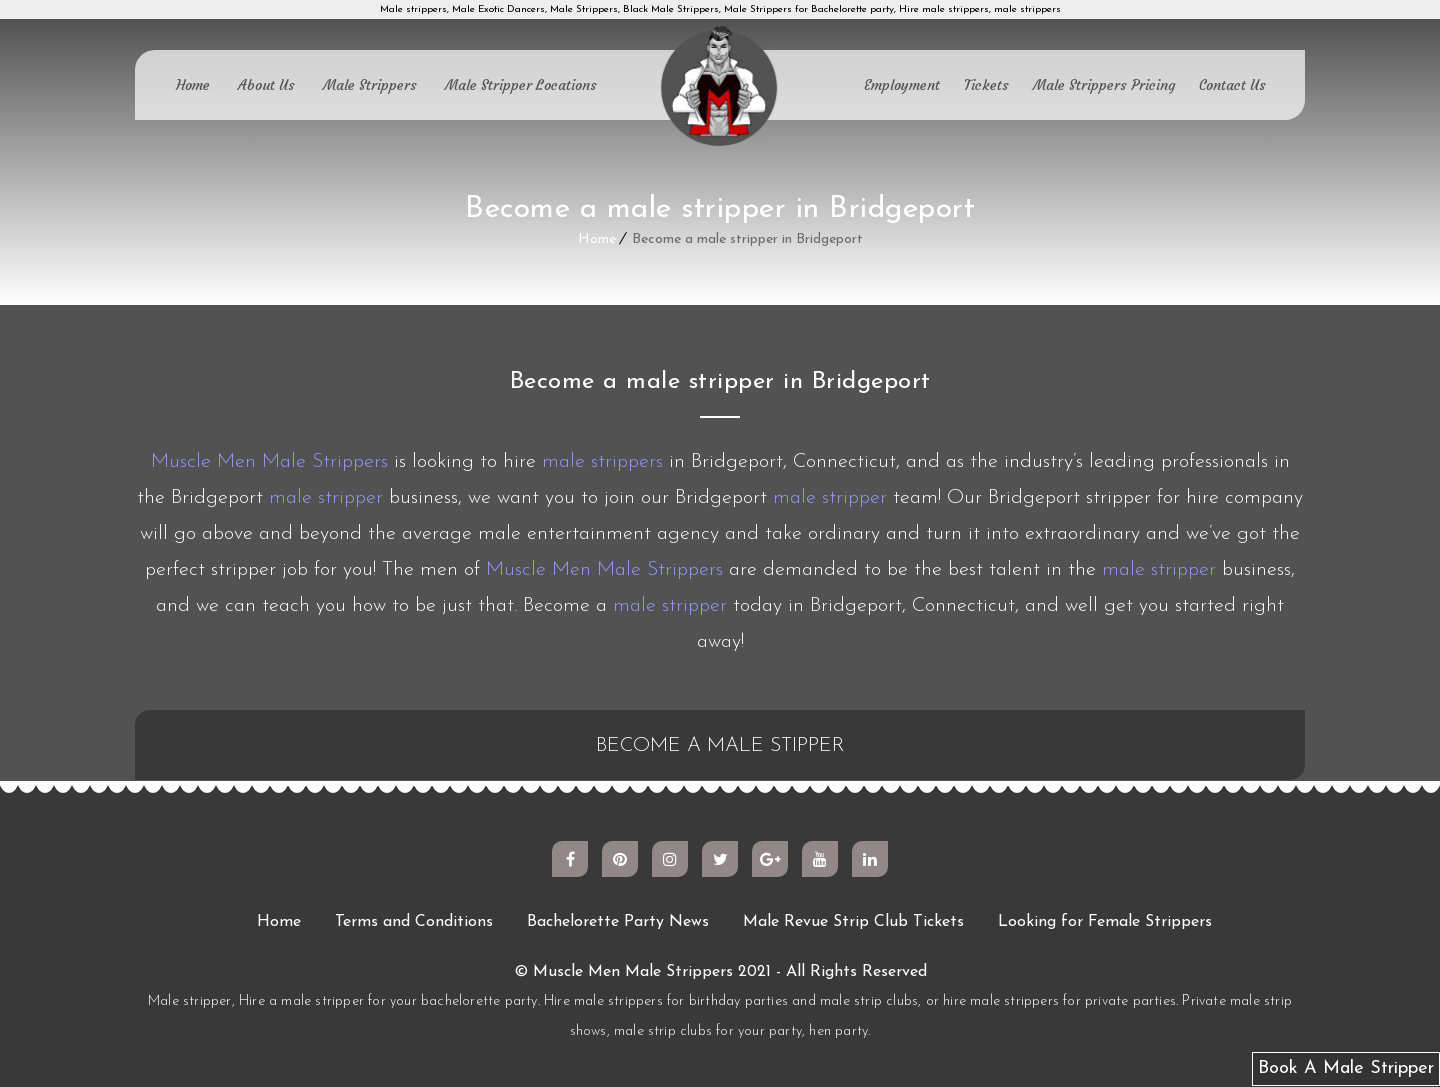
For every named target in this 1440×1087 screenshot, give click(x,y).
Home (193, 85)
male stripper (326, 498)
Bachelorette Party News (618, 922)
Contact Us (1232, 85)
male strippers (602, 462)
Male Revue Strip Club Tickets (853, 922)
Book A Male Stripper (1346, 1068)
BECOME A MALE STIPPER (720, 746)
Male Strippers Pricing (1104, 85)
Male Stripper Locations (521, 85)
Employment (902, 85)
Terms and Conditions (414, 922)
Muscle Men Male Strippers (269, 462)
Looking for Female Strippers (1105, 922)
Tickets (986, 85)
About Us (266, 85)
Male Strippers (370, 85)
